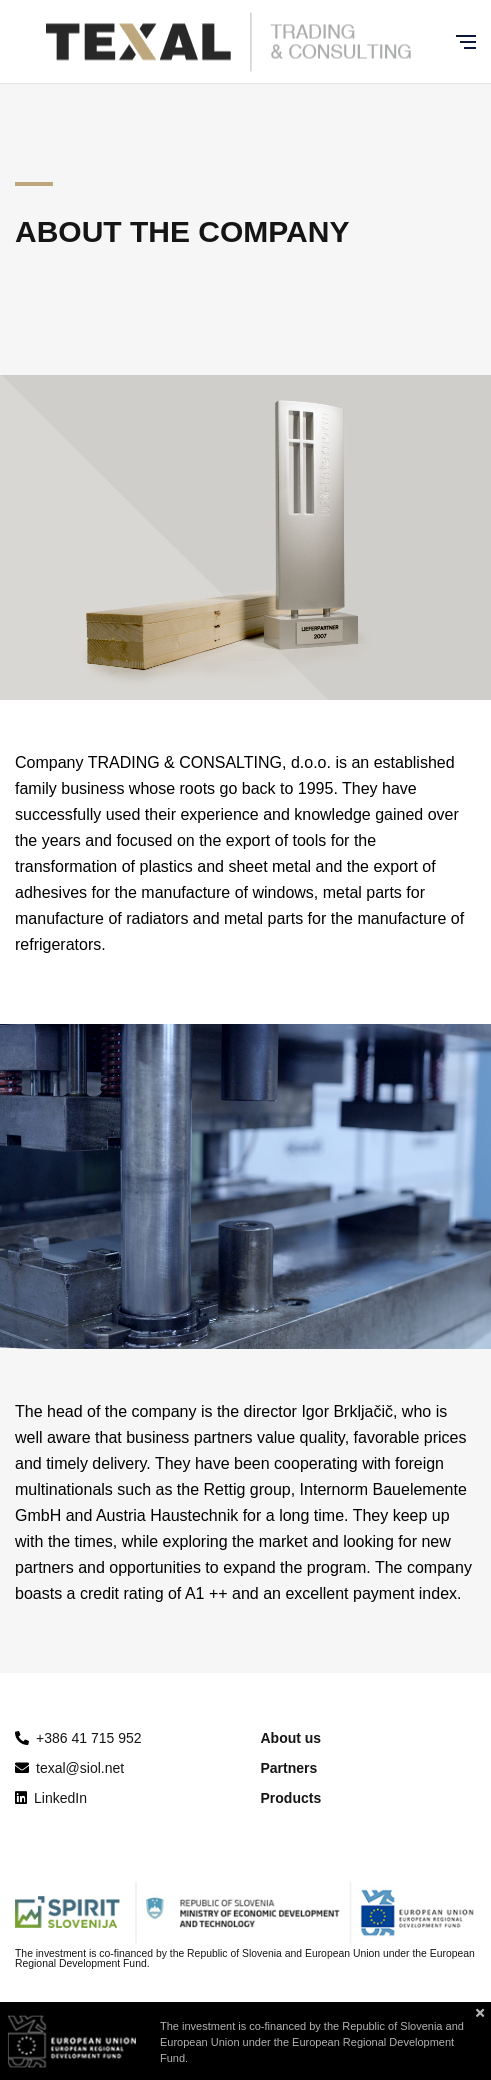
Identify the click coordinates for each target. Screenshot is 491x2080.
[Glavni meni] (466, 41)
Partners (289, 1768)
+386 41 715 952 (89, 1738)
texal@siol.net (69, 1768)
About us (291, 1738)
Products (291, 1798)
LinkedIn (51, 1798)
